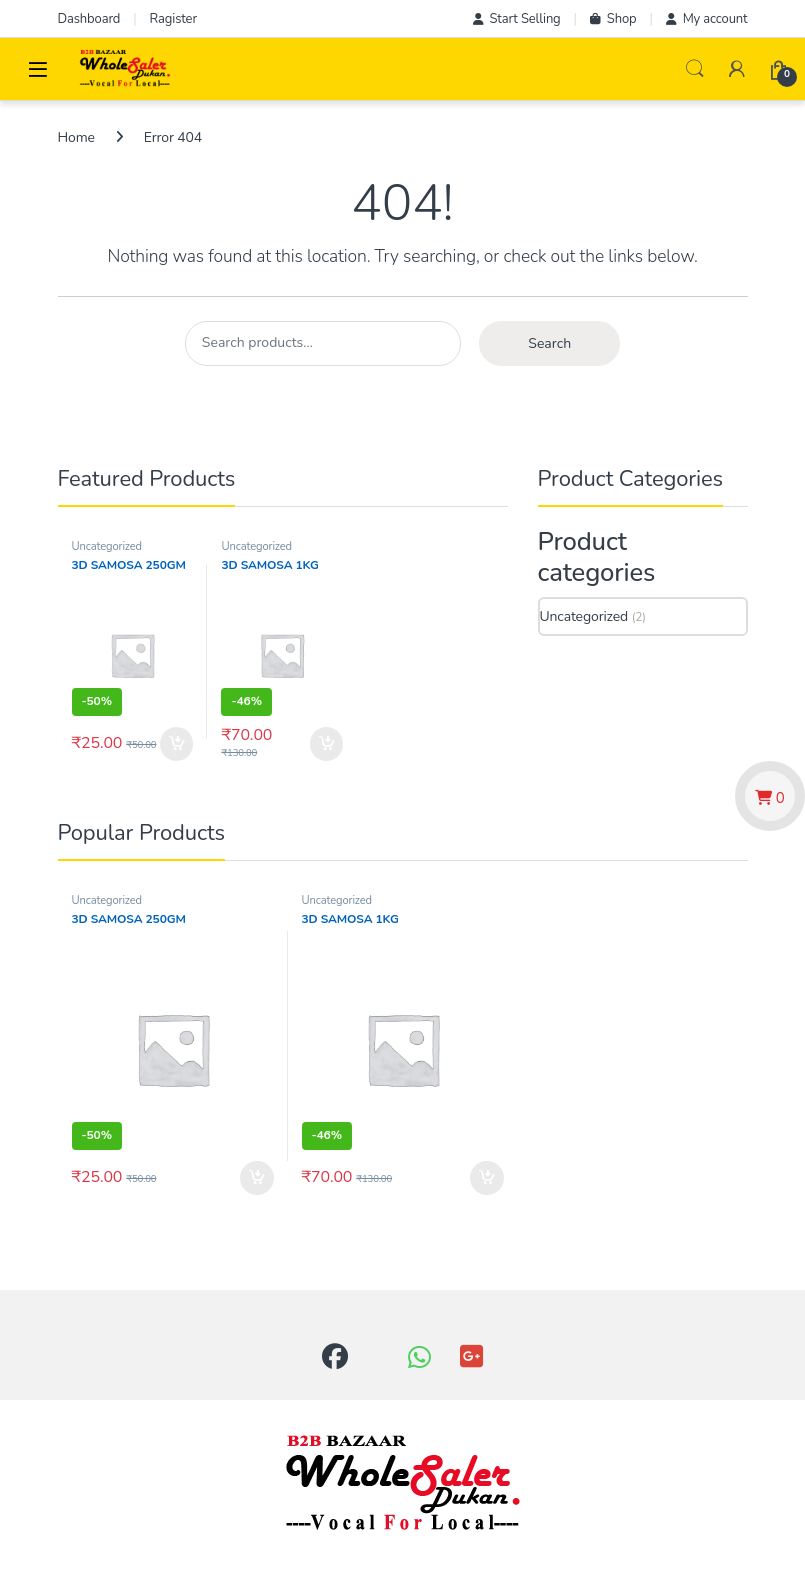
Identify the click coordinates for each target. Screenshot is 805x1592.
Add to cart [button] (177, 744)
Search (695, 69)
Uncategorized (107, 546)
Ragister (173, 19)
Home (76, 137)
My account (707, 19)
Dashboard (89, 19)
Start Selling (517, 19)
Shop (613, 19)
